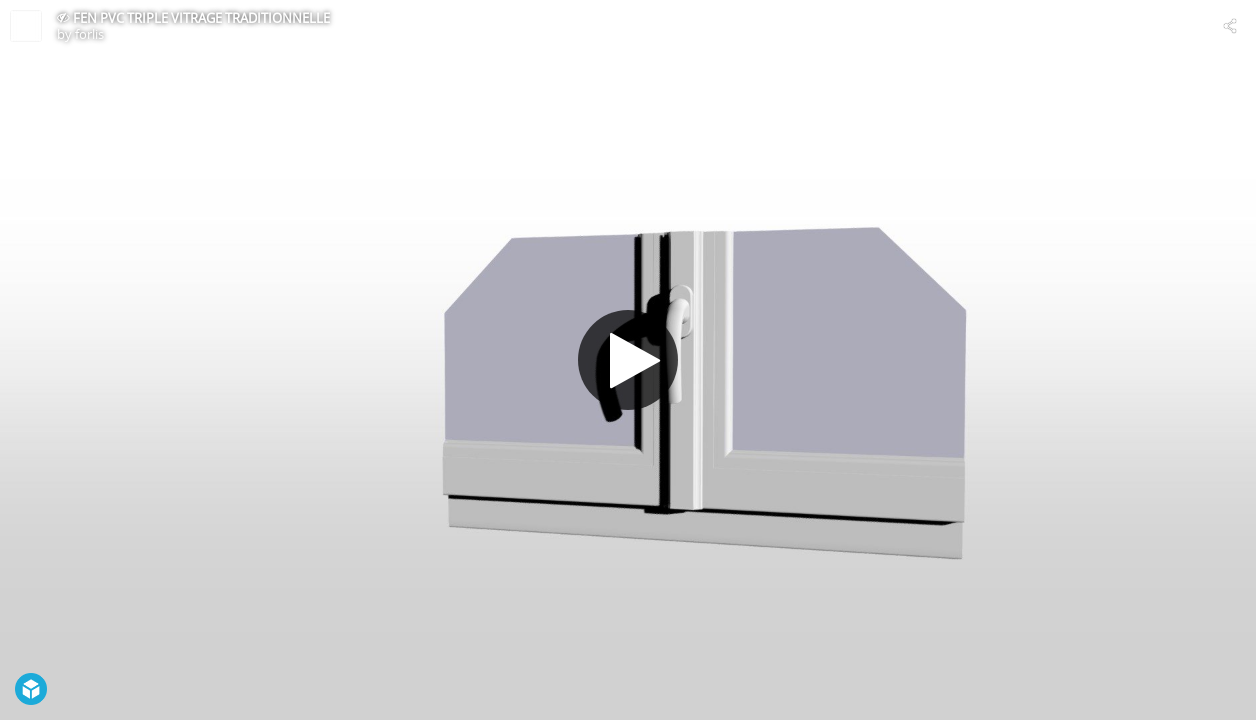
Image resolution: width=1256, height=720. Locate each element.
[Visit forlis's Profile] (26, 26)
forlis (89, 34)
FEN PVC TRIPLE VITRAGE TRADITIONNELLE (201, 18)
